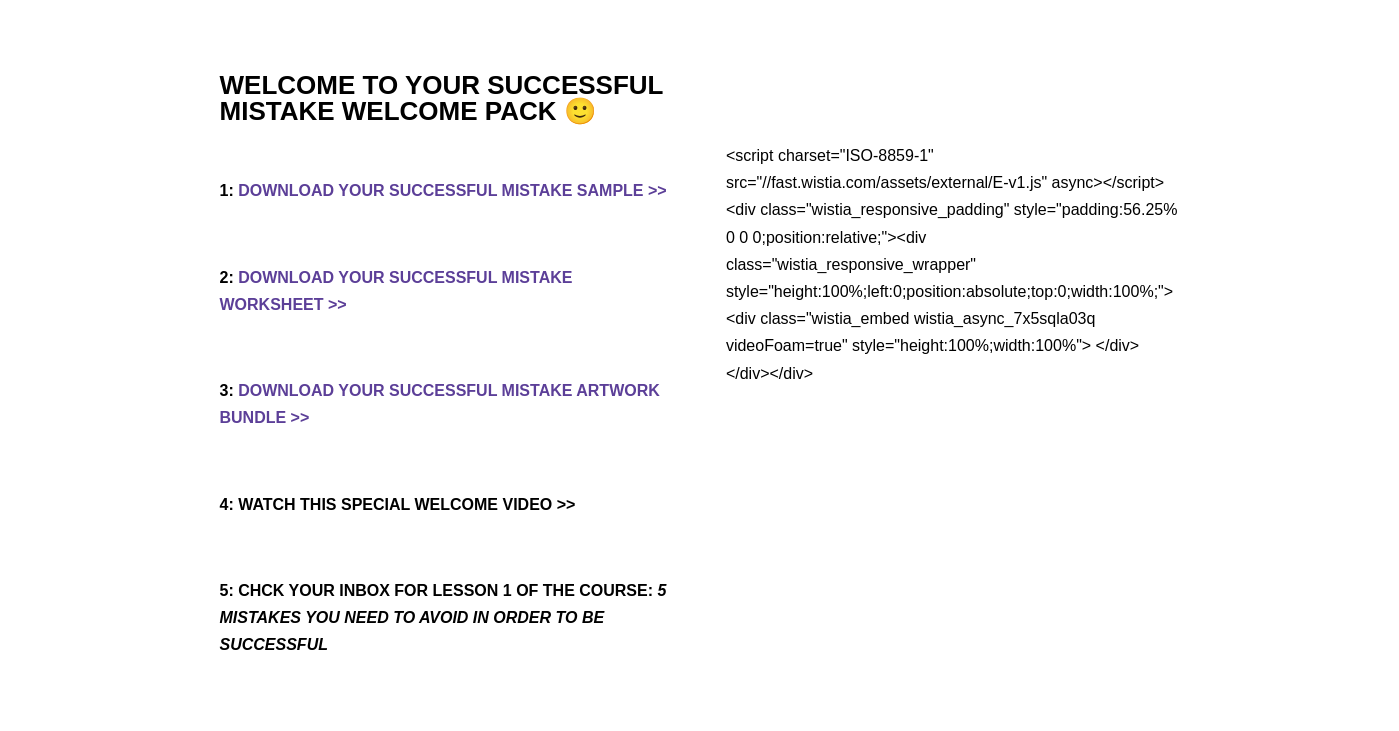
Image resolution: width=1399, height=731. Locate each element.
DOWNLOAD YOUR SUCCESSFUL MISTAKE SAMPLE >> (452, 190)
